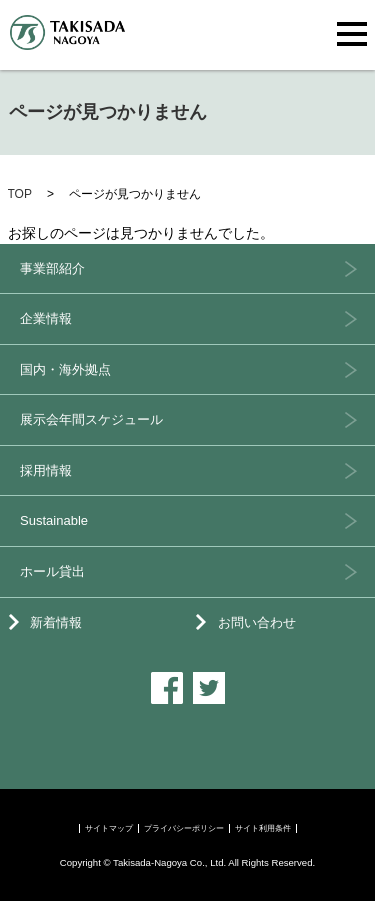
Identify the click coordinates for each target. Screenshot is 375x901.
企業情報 (46, 318)
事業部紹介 (52, 268)
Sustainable (54, 520)
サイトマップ (109, 828)
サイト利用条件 (263, 828)
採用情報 (46, 470)
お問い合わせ (257, 622)
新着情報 (56, 622)
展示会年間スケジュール (91, 419)
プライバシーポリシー (184, 828)
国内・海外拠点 (65, 369)
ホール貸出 (52, 571)
